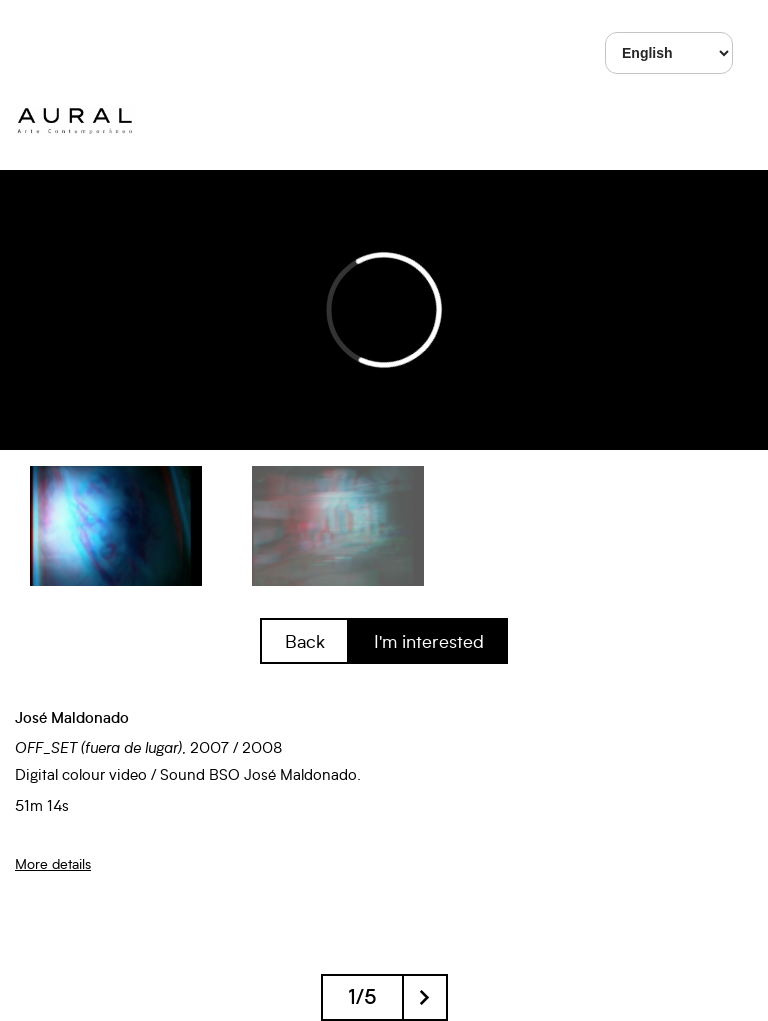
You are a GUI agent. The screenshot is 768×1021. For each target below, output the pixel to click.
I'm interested (429, 641)
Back (305, 641)
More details (53, 863)
